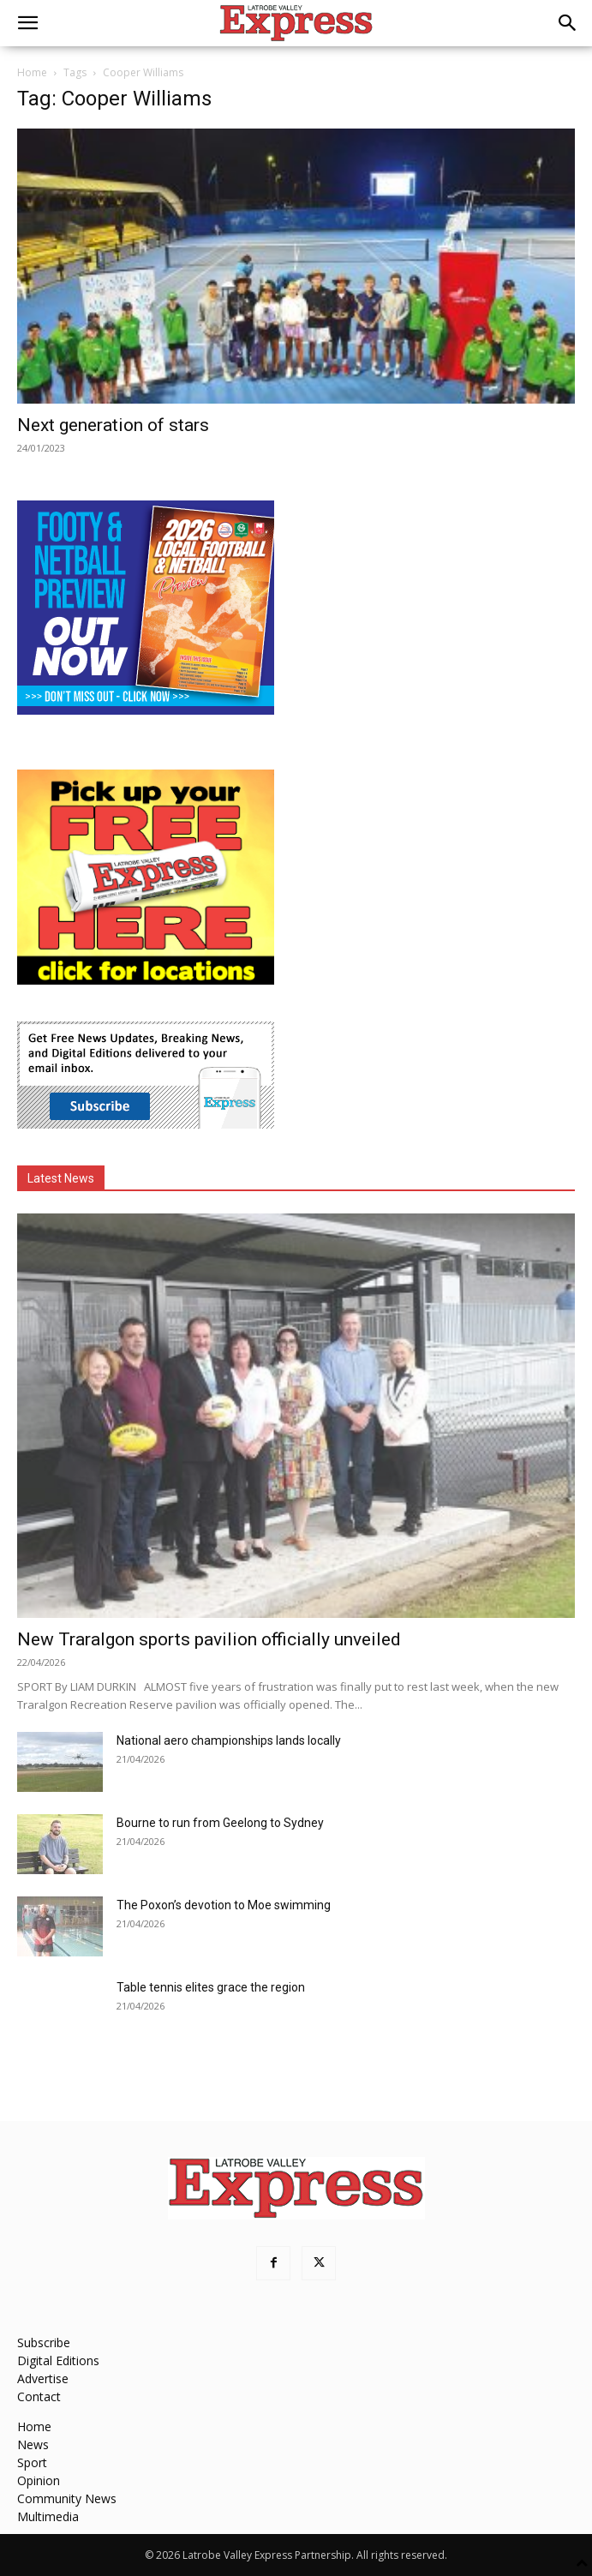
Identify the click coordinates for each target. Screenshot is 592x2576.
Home (32, 72)
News (33, 2444)
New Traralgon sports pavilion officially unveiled (209, 1639)
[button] (27, 23)
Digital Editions (58, 2360)
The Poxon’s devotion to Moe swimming (224, 1905)
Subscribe (43, 2342)
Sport (32, 2462)
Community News (67, 2498)
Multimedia (48, 2516)
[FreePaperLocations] (145, 980)
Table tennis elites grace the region (211, 1987)
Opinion (38, 2480)
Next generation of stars (113, 425)
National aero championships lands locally (229, 1740)
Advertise (43, 2378)
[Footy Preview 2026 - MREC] (145, 710)
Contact (39, 2396)
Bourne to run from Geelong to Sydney (220, 1823)
